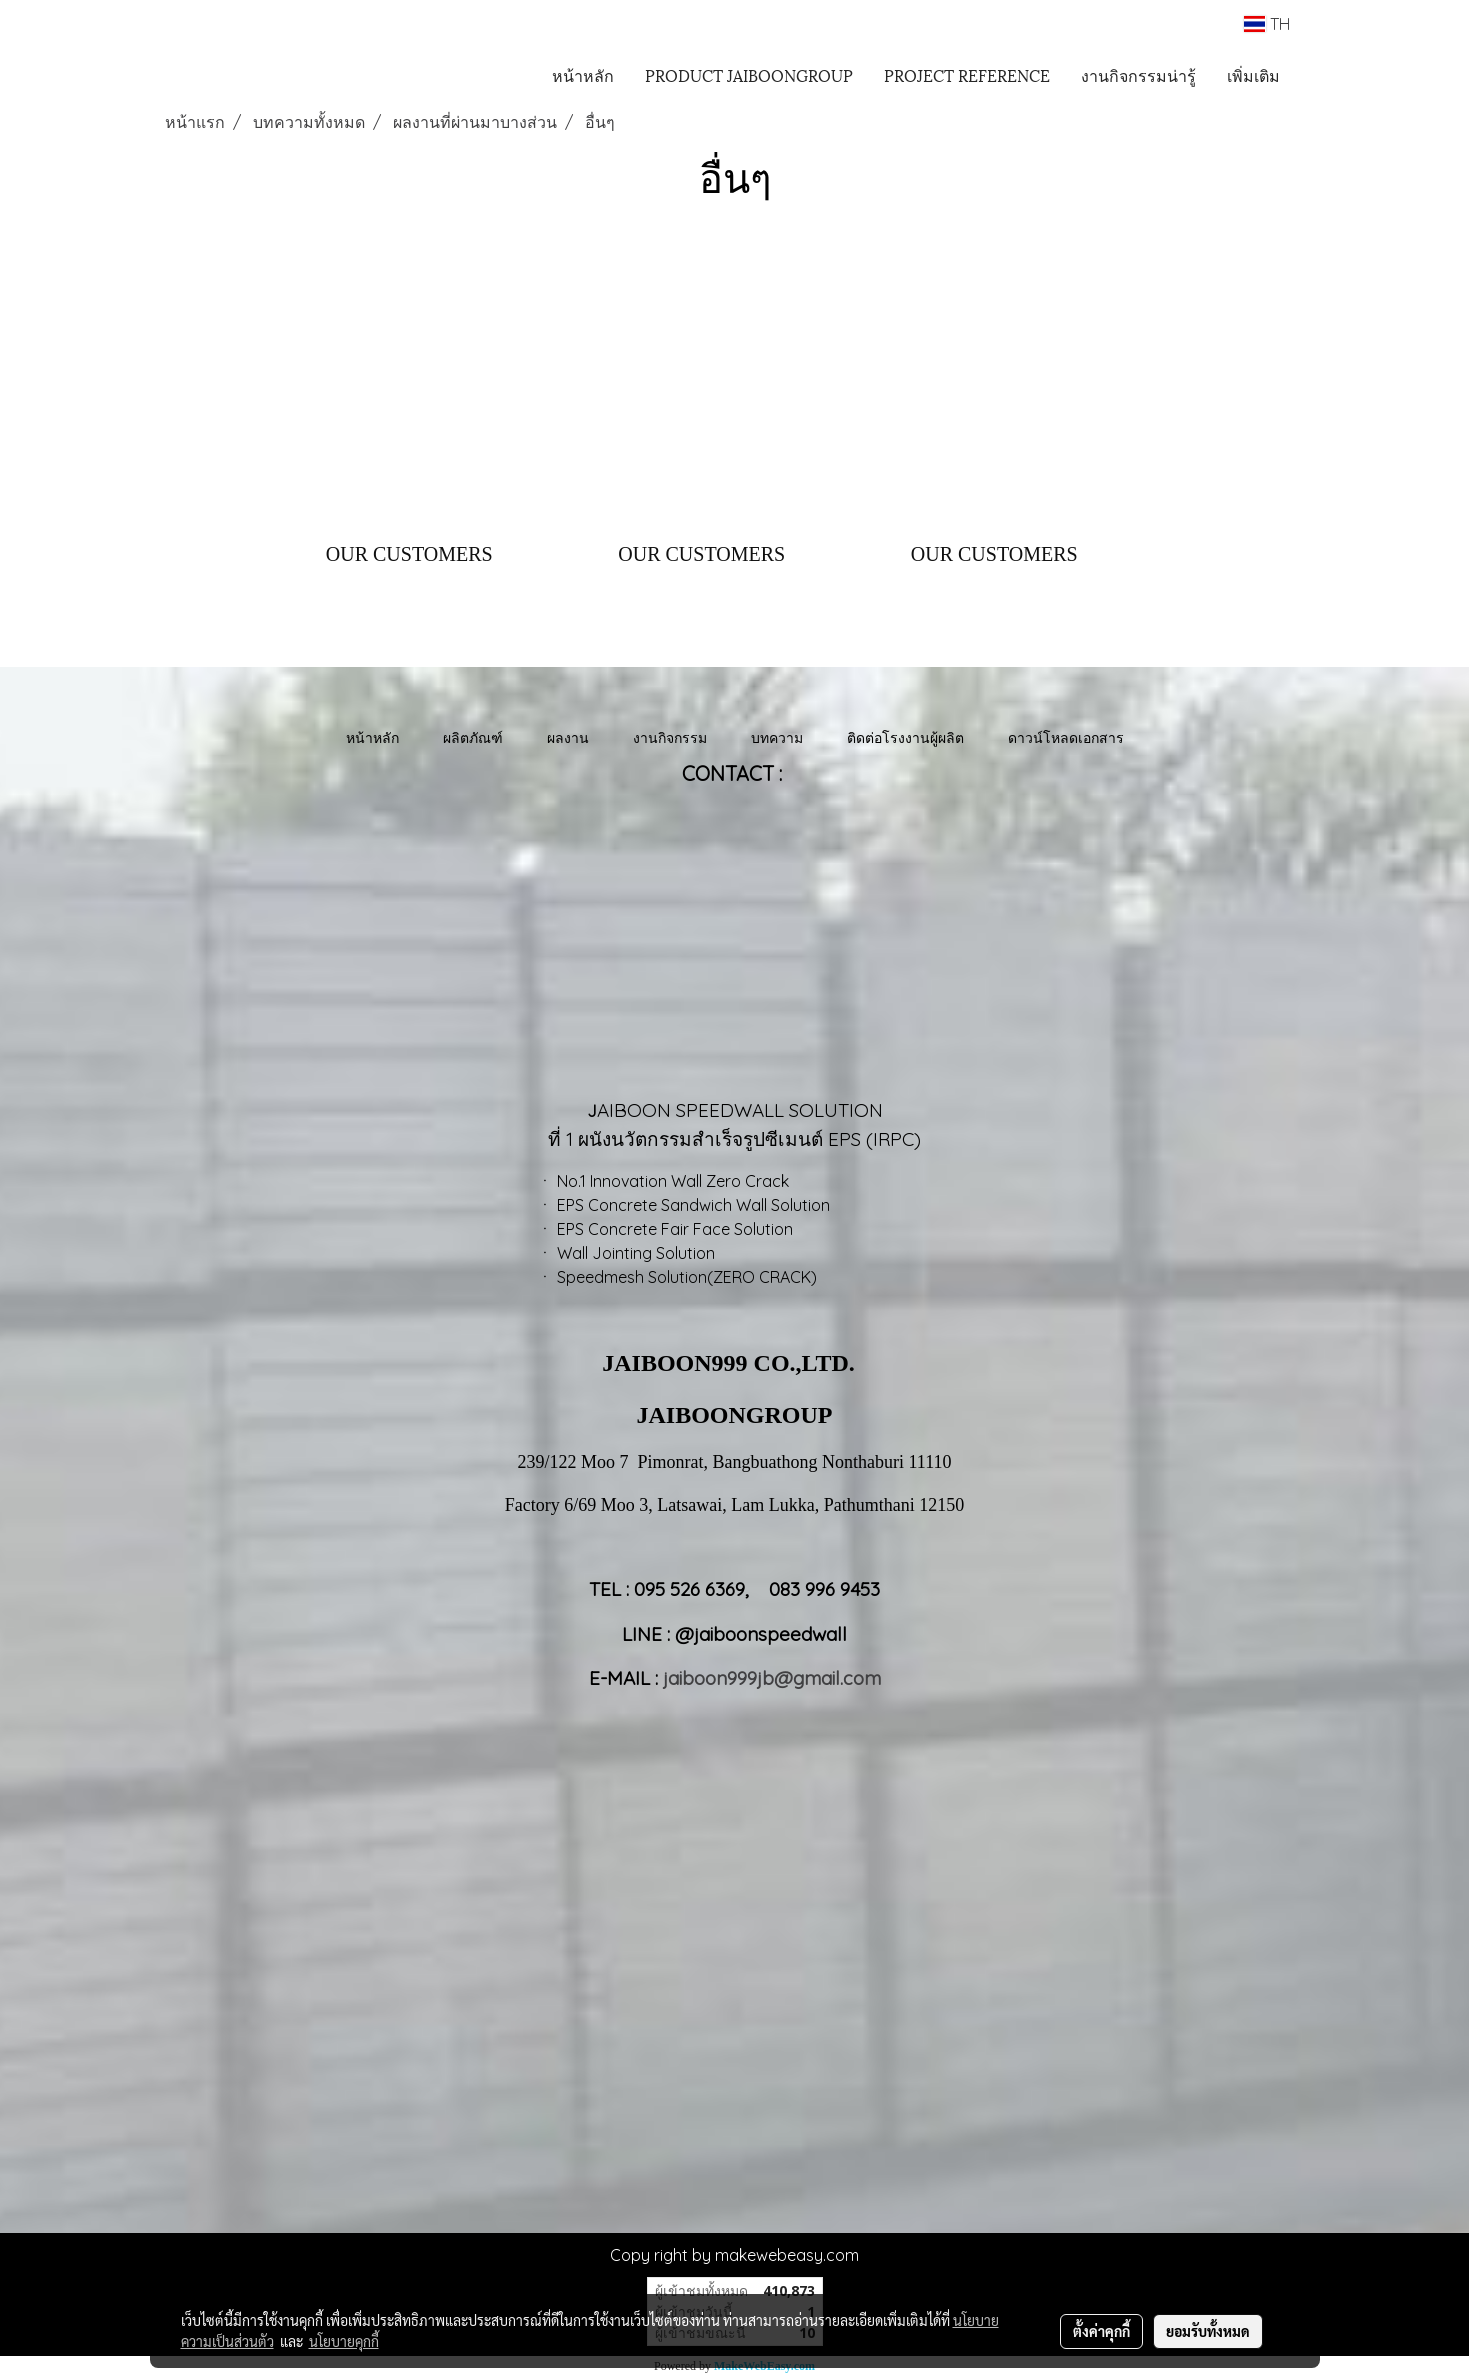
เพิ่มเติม (1253, 74)
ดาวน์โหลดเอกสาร (1066, 737)
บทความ (777, 737)
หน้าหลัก (583, 74)
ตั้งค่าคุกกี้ (1101, 2331)
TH (1266, 24)
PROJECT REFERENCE (967, 74)
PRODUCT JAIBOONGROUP (749, 74)
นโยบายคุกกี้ (344, 2341)
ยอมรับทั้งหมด (1208, 2331)
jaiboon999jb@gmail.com (772, 1678)
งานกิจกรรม (670, 737)
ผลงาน (568, 737)
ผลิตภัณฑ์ (473, 737)
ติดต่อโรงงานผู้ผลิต (905, 737)
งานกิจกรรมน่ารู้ (1138, 74)
